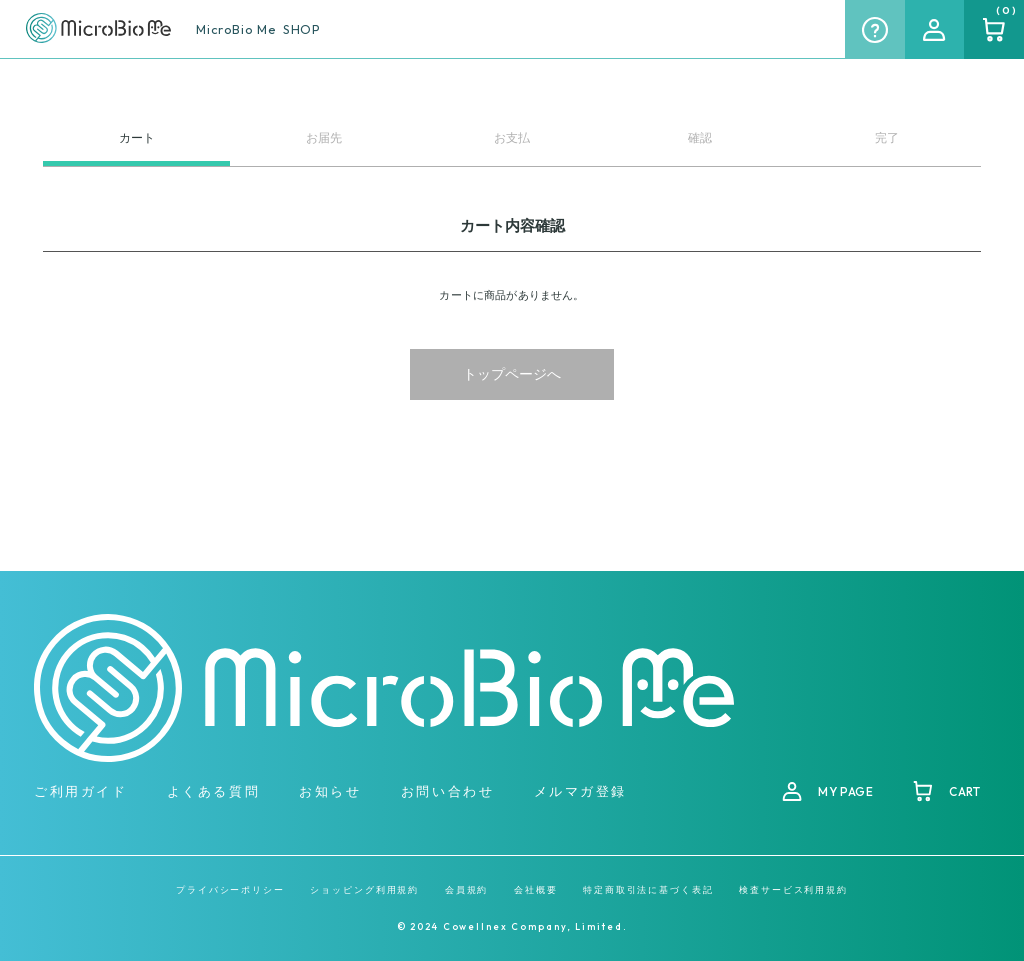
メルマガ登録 (580, 791)
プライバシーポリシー (230, 889)
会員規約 (467, 889)
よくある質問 (213, 791)
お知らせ (330, 791)
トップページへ (512, 374)
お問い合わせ (447, 791)
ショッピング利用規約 (364, 889)
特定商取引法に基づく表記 (648, 889)
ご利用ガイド (80, 791)
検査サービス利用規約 (793, 889)
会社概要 (536, 889)
